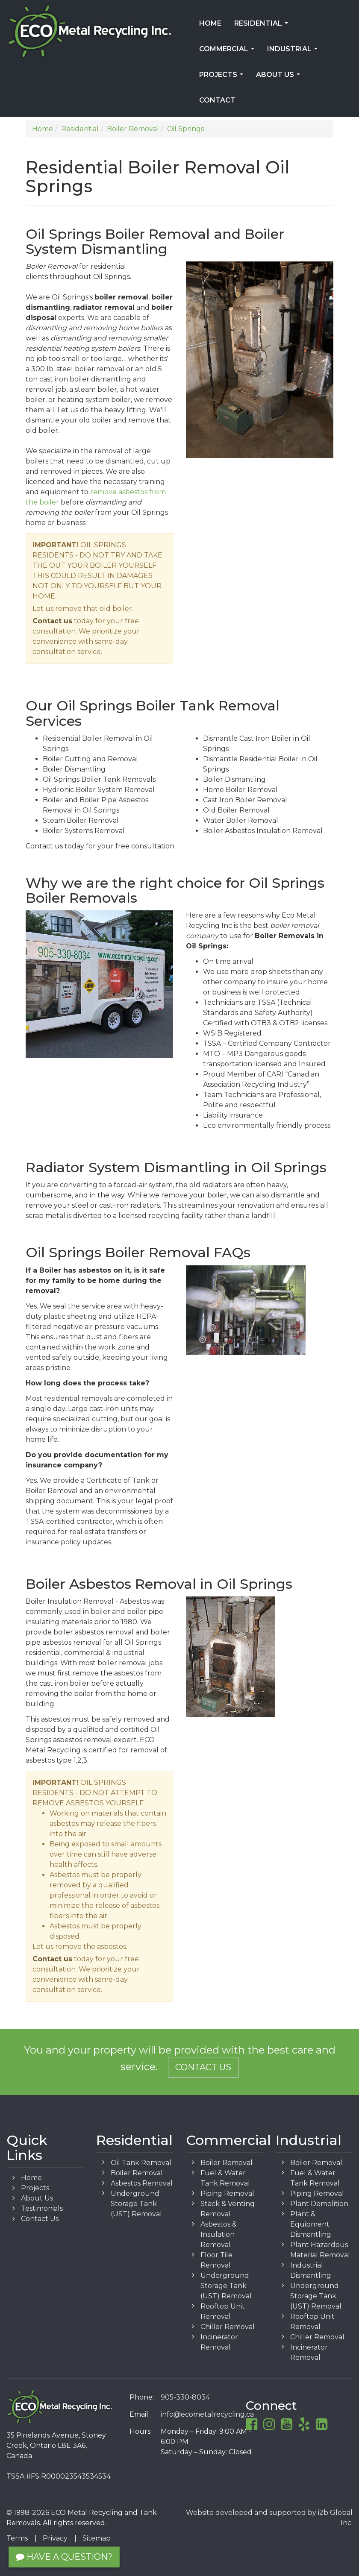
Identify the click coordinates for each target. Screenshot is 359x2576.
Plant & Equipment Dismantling (310, 2224)
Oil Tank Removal (141, 2163)
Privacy (55, 2538)
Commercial (228, 52)
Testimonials (42, 2208)
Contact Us (203, 2067)
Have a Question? (64, 2557)
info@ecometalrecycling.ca (207, 2414)
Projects (223, 77)
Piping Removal (227, 2193)
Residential (262, 26)
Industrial (294, 52)
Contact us (52, 621)
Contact (217, 100)
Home (210, 23)
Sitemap (96, 2538)
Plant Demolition (319, 2204)
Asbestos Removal (142, 2183)
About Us (279, 77)
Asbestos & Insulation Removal (218, 2234)
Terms (17, 2538)
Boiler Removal (137, 2173)
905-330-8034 (185, 2397)
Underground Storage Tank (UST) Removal (136, 2203)
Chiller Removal (227, 2327)
